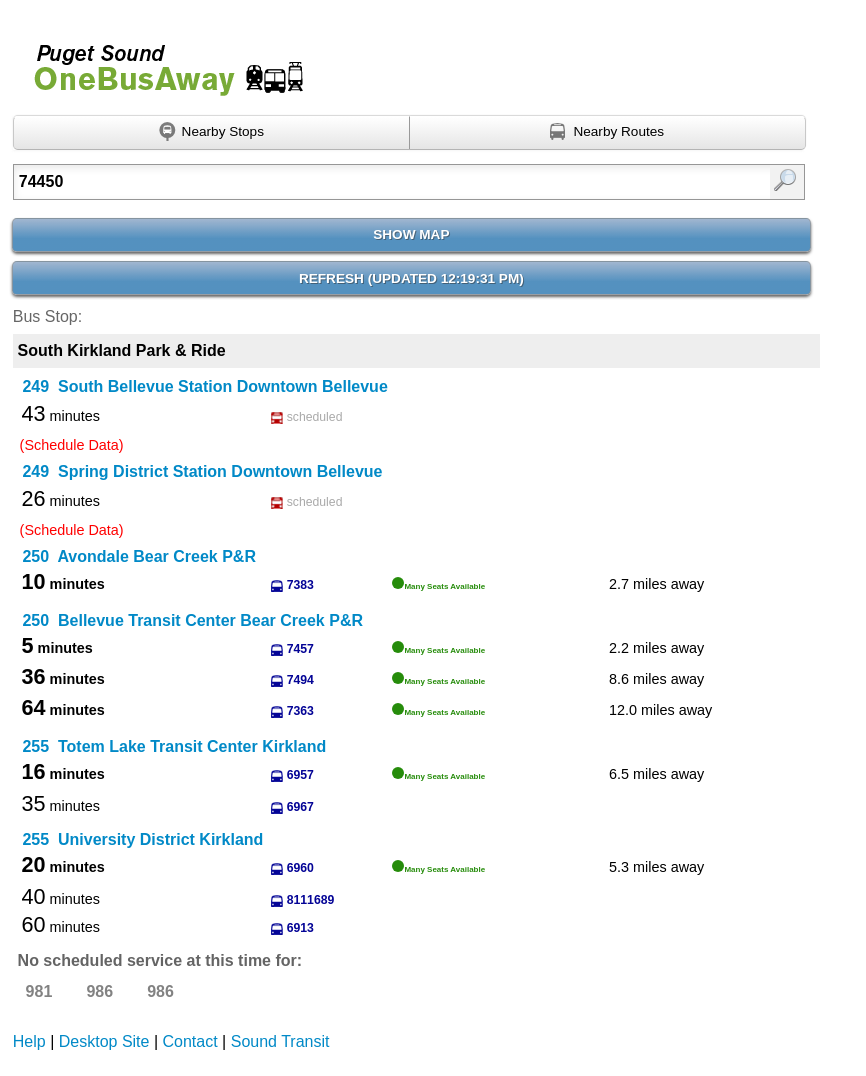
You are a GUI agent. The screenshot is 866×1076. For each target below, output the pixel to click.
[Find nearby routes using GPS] (608, 133)
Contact (190, 1041)
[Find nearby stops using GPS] (211, 133)
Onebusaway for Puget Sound (160, 61)
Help (29, 1041)
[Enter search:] (352, 182)
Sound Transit (280, 1041)
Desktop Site (104, 1041)
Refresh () (411, 278)
